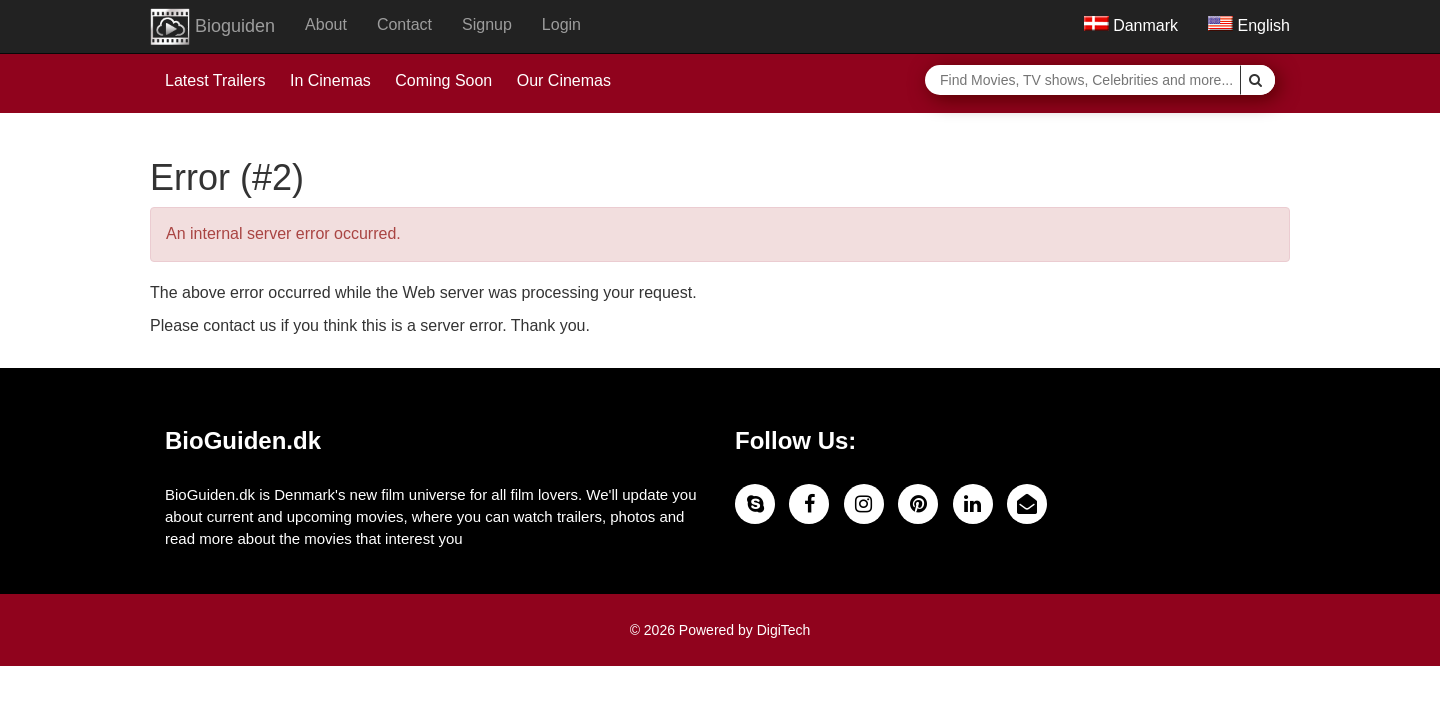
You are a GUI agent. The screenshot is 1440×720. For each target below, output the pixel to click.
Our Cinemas (564, 80)
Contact (404, 24)
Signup (487, 24)
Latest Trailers (215, 80)
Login (561, 24)
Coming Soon (443, 80)
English (1249, 25)
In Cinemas (330, 80)
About (326, 24)
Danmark (1131, 25)
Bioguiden (212, 27)
